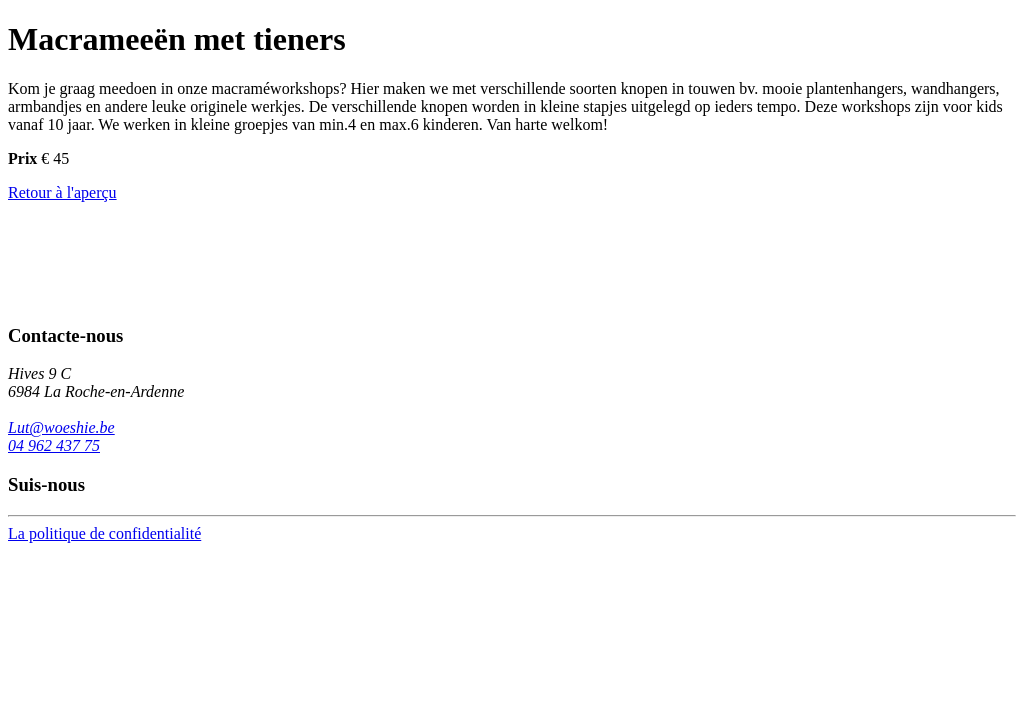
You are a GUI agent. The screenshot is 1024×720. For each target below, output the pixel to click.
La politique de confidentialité (104, 533)
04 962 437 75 (54, 445)
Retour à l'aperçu (62, 192)
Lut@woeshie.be (61, 427)
